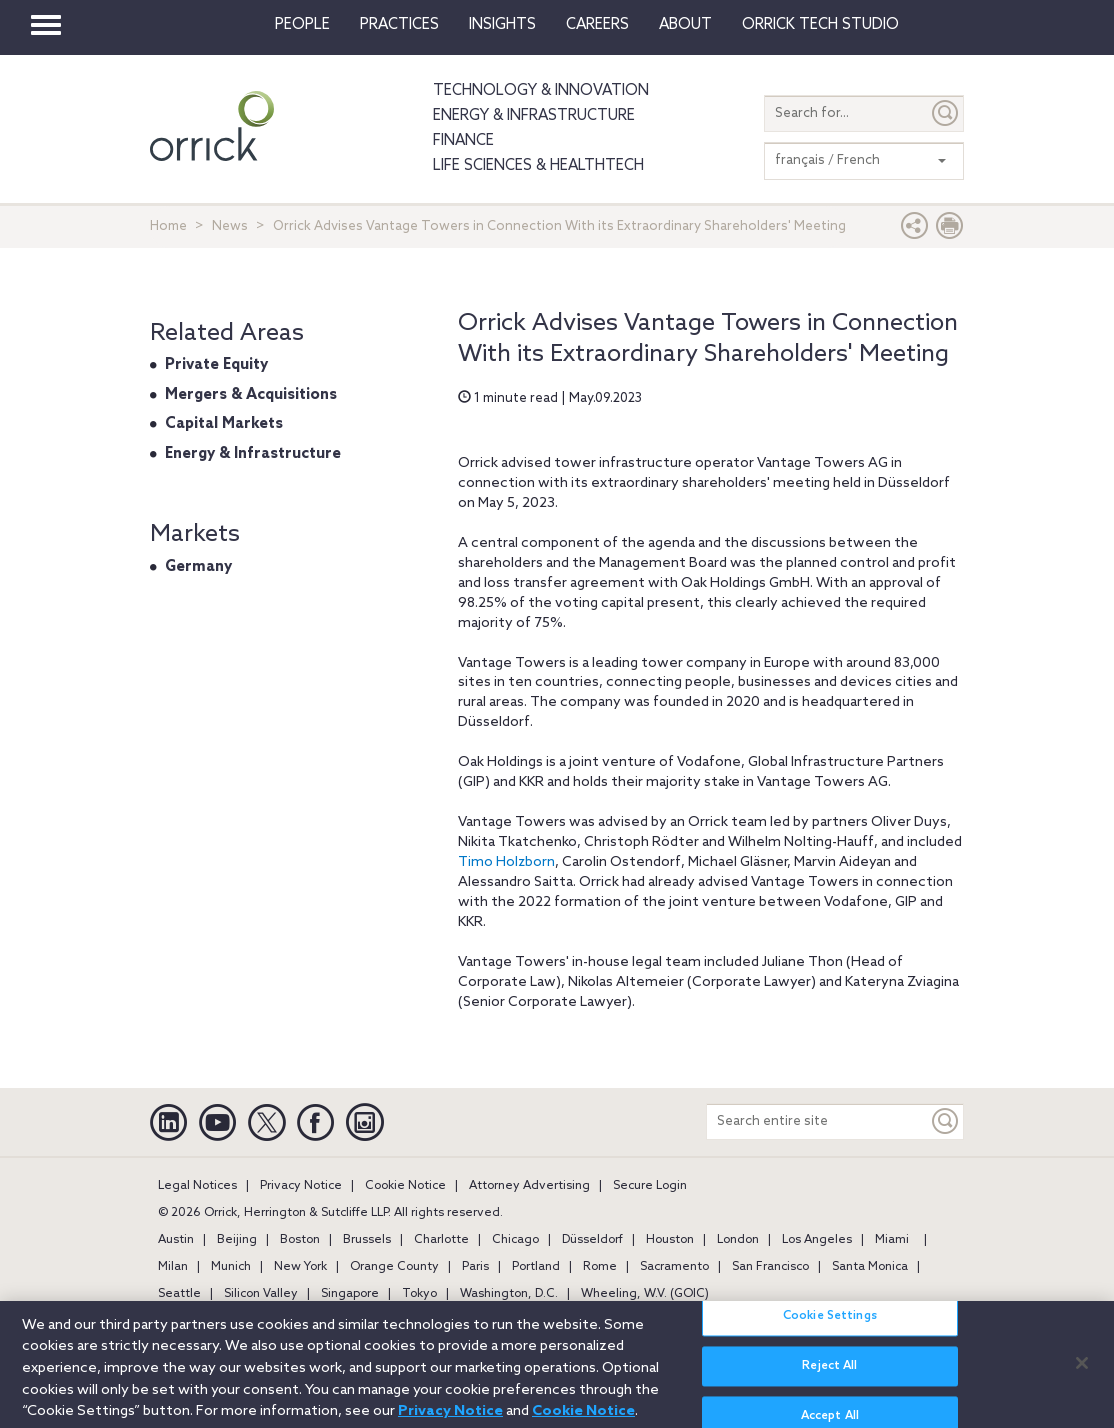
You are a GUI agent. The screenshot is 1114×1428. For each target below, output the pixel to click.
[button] (915, 230)
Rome (600, 1267)
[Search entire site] (817, 1121)
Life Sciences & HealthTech (538, 166)
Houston (670, 1240)
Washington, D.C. (509, 1294)
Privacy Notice (301, 1186)
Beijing (237, 1240)
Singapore (350, 1294)
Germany (198, 567)
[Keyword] (946, 1121)
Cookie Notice (405, 1186)
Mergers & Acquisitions (251, 395)
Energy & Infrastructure (534, 116)
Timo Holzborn (506, 862)
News (230, 226)
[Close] (1082, 1372)
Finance (463, 141)
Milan (173, 1267)
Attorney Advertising (529, 1186)
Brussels (367, 1240)
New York (300, 1267)
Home (168, 226)
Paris (475, 1267)
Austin (176, 1240)
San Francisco (770, 1267)
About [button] (685, 25)
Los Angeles (817, 1240)
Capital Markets (224, 424)
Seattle (179, 1294)
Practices (399, 25)
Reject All (829, 1376)
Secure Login (650, 1186)
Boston (300, 1240)
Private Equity (216, 365)
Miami (892, 1240)
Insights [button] (502, 25)
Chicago (515, 1240)
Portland (536, 1267)
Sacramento (674, 1267)
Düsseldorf (592, 1240)
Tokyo (419, 1294)
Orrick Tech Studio (820, 25)
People (302, 25)
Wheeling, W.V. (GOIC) (645, 1294)
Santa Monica (870, 1267)
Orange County (394, 1267)
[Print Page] (950, 230)
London (738, 1240)
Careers (597, 25)
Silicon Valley (261, 1294)
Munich (231, 1267)
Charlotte (441, 1240)
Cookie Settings (830, 1326)
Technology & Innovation (541, 91)
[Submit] (946, 113)
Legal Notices (197, 1186)
